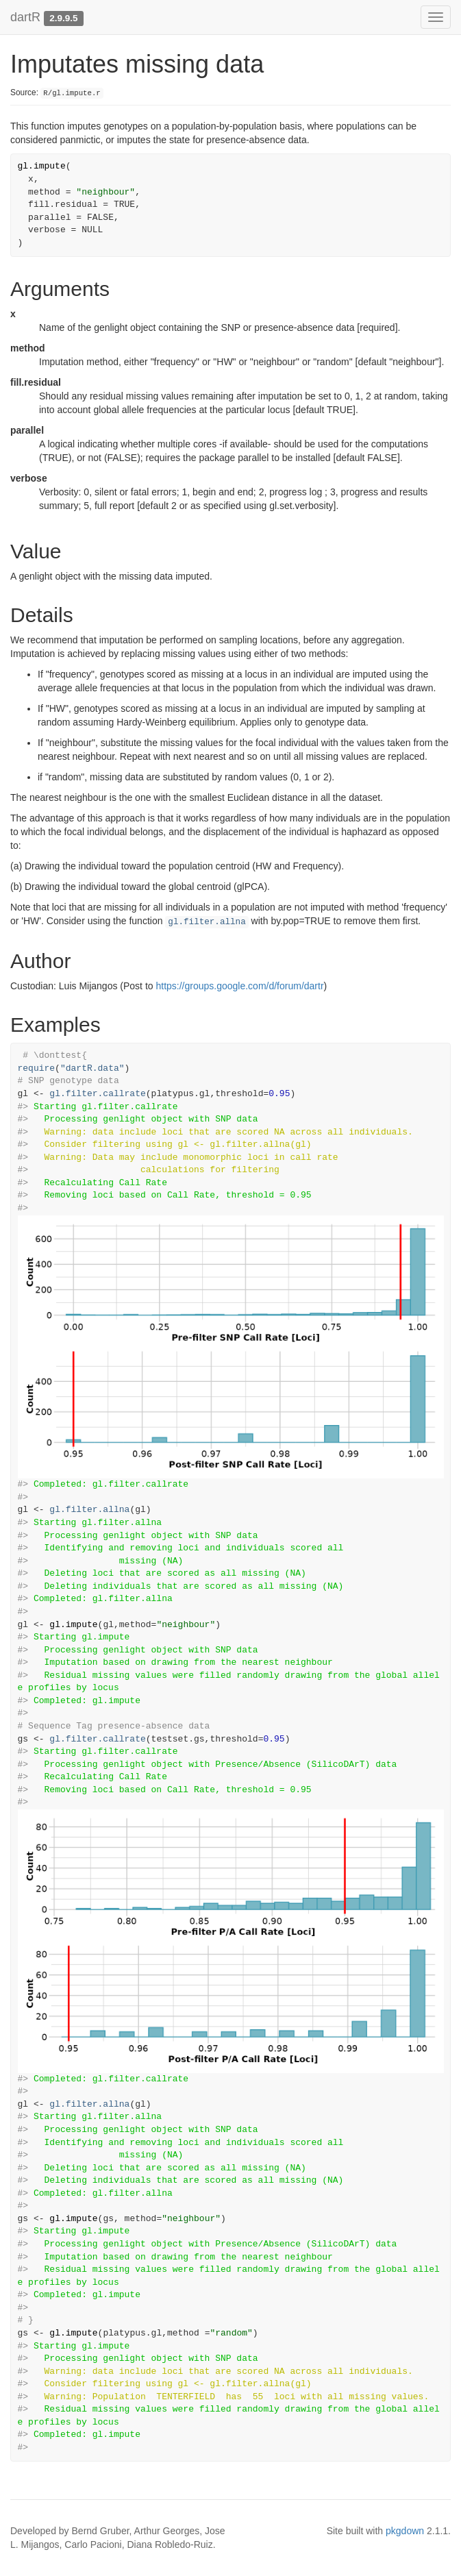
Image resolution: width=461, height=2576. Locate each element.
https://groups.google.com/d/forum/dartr (239, 985)
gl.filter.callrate (97, 1094)
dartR (25, 17)
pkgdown (405, 2530)
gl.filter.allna (206, 922)
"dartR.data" (92, 1068)
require (36, 1068)
